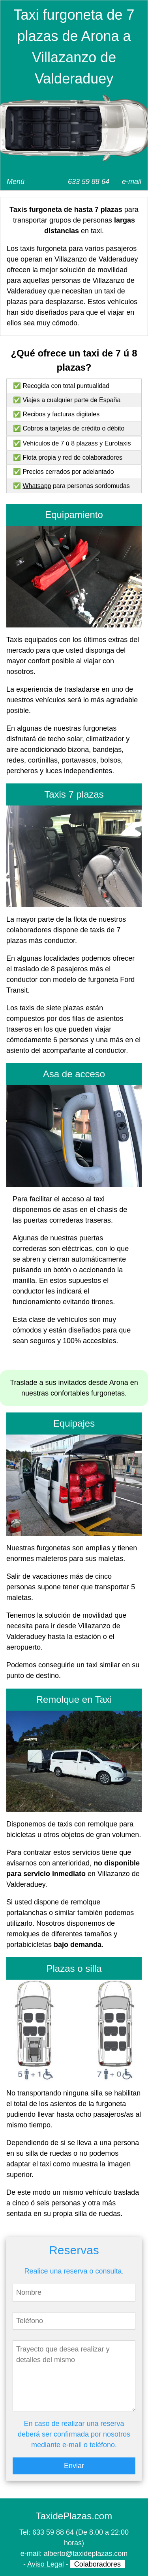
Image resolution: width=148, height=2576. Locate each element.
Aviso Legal (45, 2564)
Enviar (74, 2466)
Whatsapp (36, 486)
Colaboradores (97, 2564)
